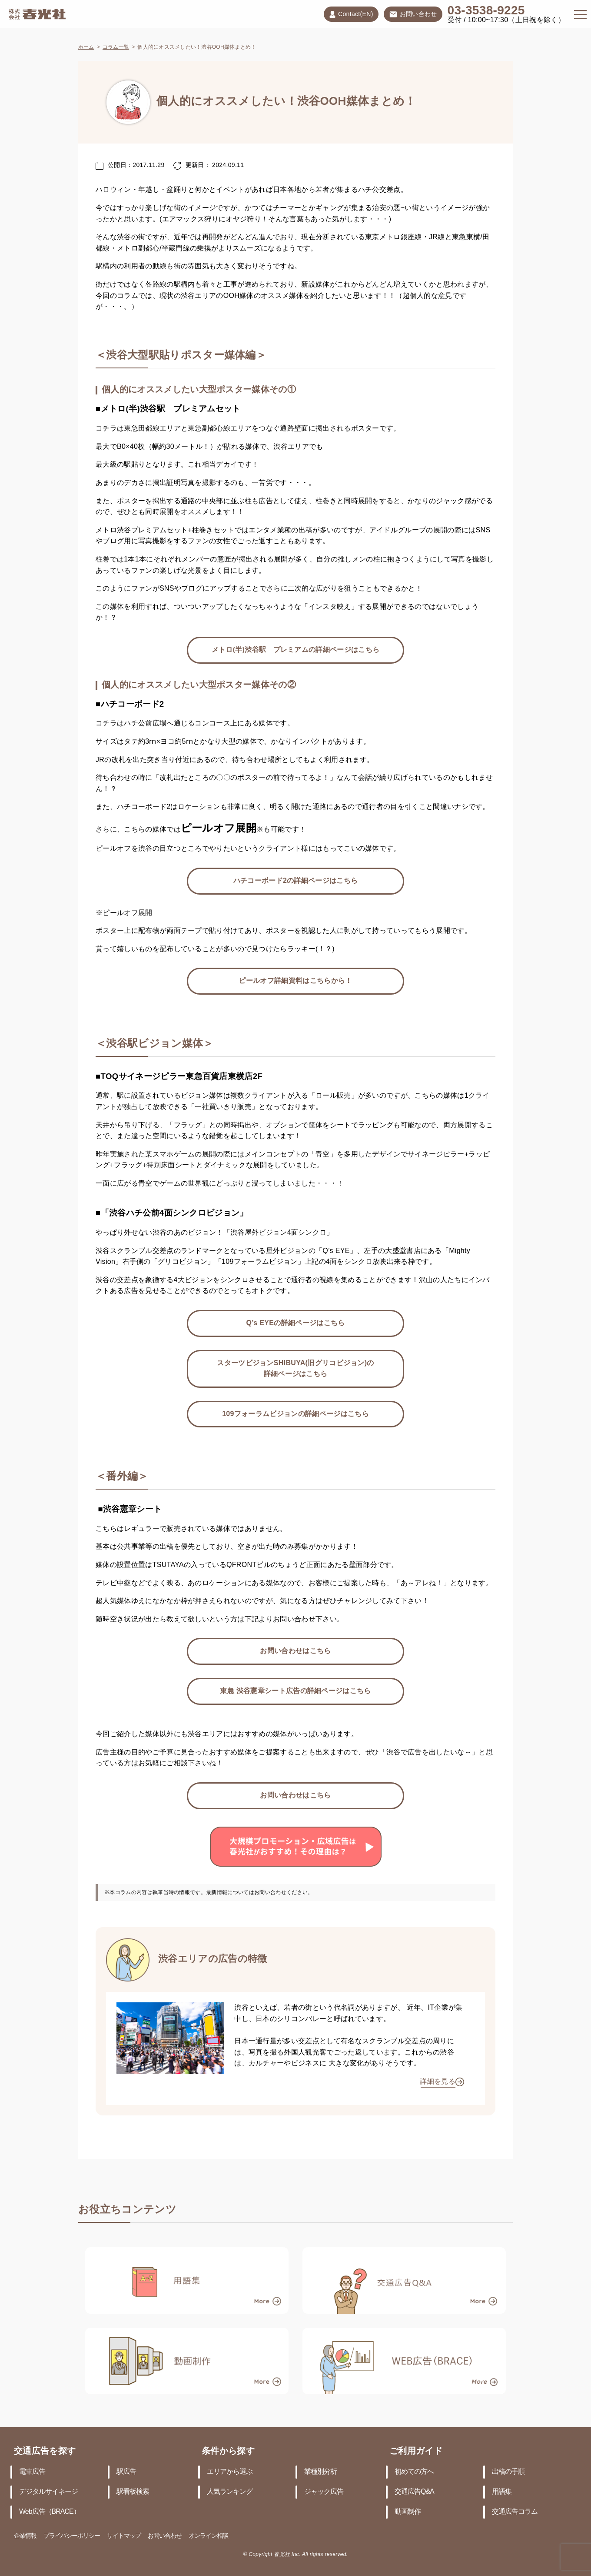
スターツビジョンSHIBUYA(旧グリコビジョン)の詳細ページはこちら (295, 1369)
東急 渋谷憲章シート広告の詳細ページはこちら (295, 1691)
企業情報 (25, 2536)
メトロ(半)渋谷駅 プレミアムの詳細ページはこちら (296, 650)
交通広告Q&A (414, 2492)
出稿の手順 (508, 2472)
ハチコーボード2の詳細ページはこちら (295, 881)
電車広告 (32, 2472)
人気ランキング (229, 2492)
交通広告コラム (515, 2512)
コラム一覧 (116, 47)
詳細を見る (437, 2081)
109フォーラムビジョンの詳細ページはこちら (295, 1414)
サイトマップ (124, 2536)
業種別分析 (320, 2472)
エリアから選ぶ (229, 2472)
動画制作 (408, 2512)
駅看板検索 (132, 2492)
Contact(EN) (351, 14)
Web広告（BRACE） (49, 2512)
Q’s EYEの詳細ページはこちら (295, 1323)
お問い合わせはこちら (295, 1651)
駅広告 (126, 2472)
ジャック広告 (323, 2492)
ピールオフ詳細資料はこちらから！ (295, 981)
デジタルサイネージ (48, 2492)
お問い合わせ (413, 15)
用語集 (501, 2492)
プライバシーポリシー (71, 2536)
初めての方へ (414, 2472)
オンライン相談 (208, 2536)
